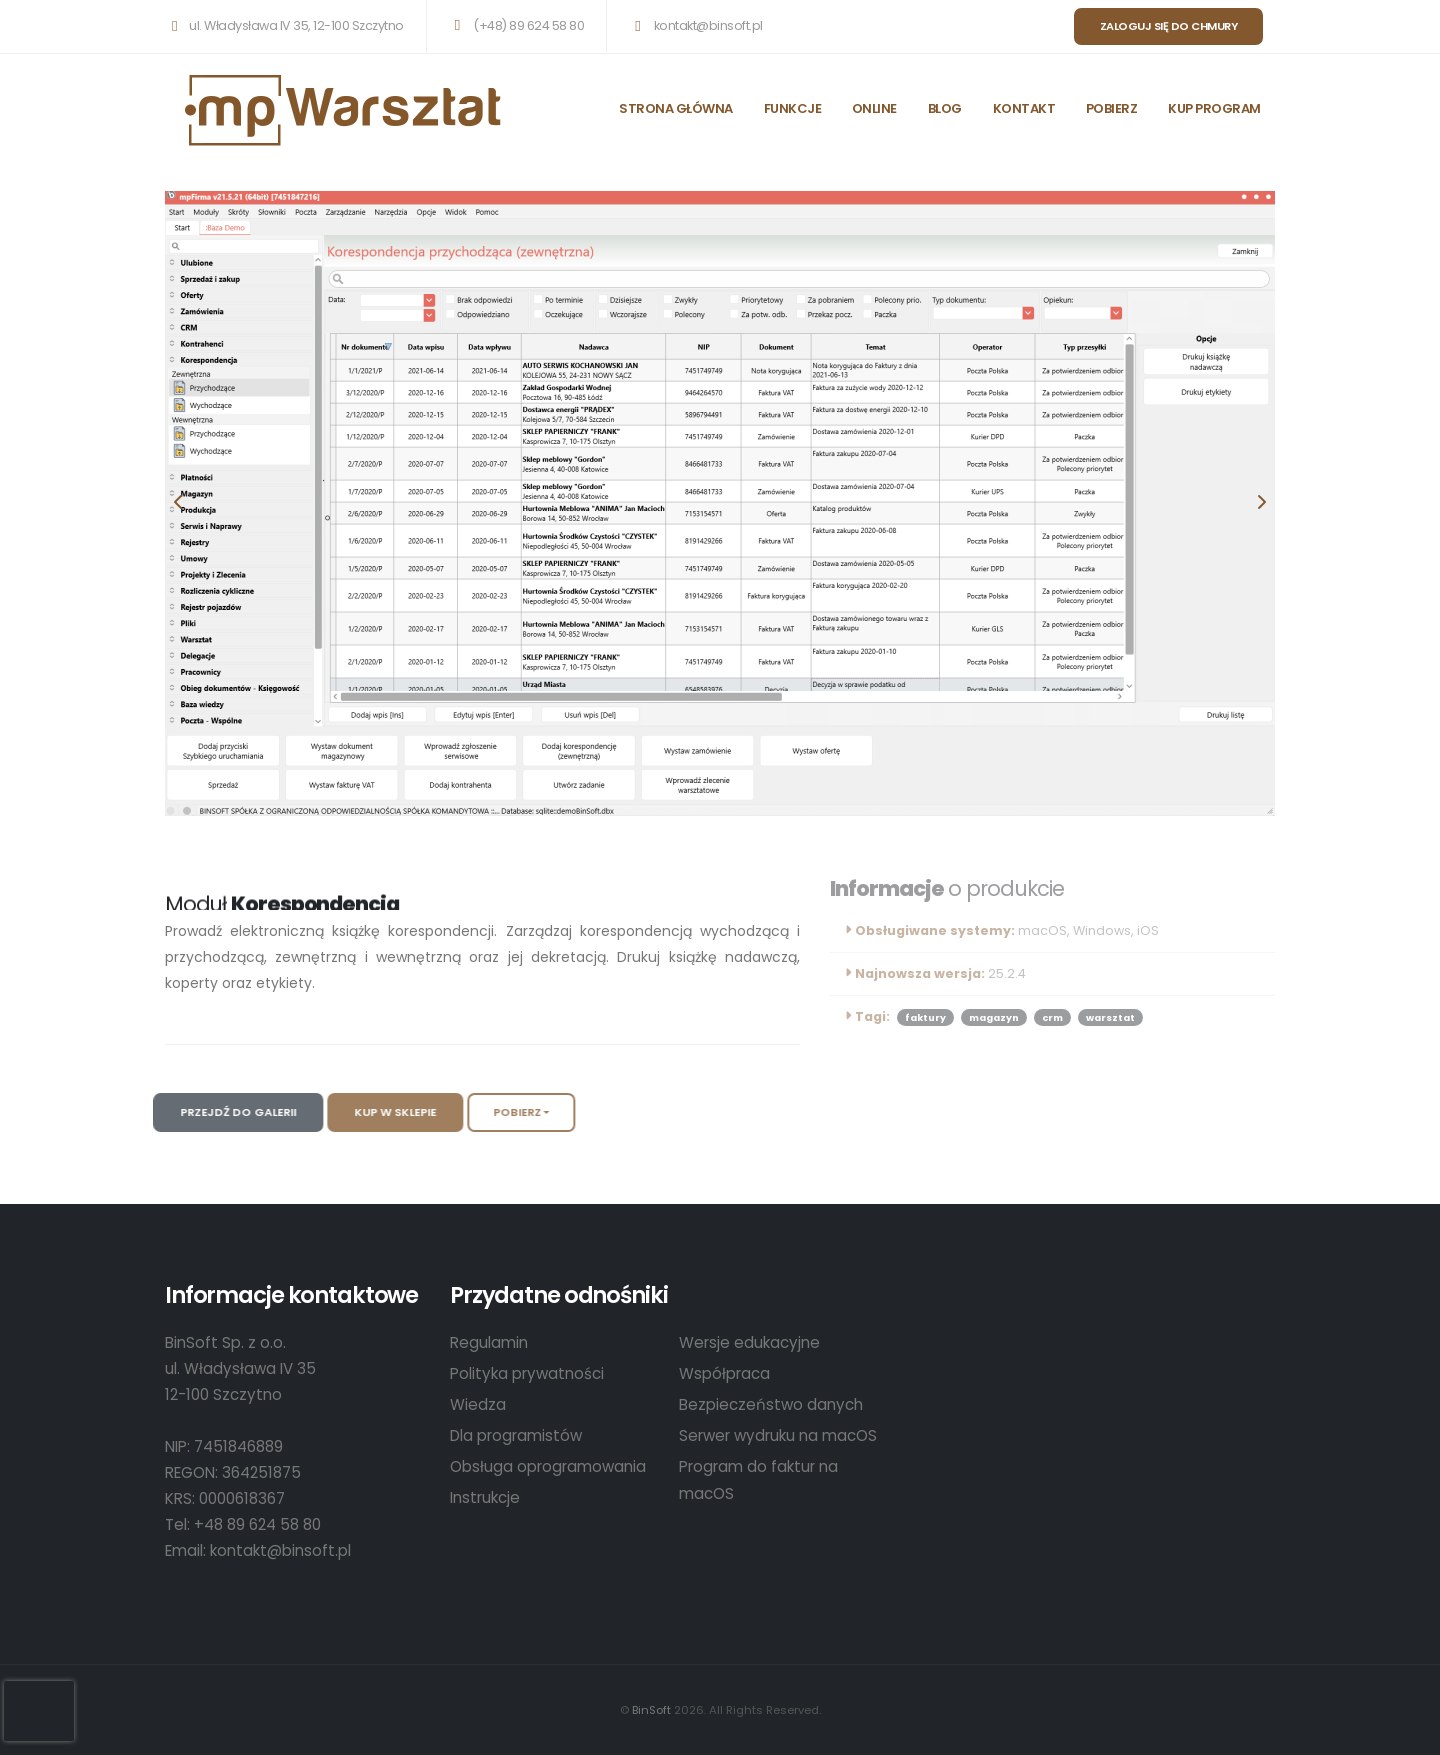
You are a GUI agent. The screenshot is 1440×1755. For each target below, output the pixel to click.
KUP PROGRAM (1214, 108)
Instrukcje (485, 1497)
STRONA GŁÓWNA (676, 108)
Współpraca (724, 1373)
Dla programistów (516, 1435)
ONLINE (874, 108)
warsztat (1110, 1017)
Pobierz (498, 1112)
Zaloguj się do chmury (1169, 26)
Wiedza (478, 1404)
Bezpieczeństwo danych (771, 1404)
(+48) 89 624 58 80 (516, 25)
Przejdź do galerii (219, 1112)
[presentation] (180, 503)
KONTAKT (1024, 108)
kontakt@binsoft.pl (695, 25)
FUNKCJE (793, 108)
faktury (925, 1017)
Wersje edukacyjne (749, 1342)
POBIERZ (1112, 108)
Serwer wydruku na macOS (778, 1435)
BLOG (945, 108)
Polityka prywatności (527, 1373)
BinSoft (651, 1710)
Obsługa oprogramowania (548, 1466)
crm (1052, 1017)
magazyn (994, 1017)
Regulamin (489, 1342)
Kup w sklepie (376, 1112)
